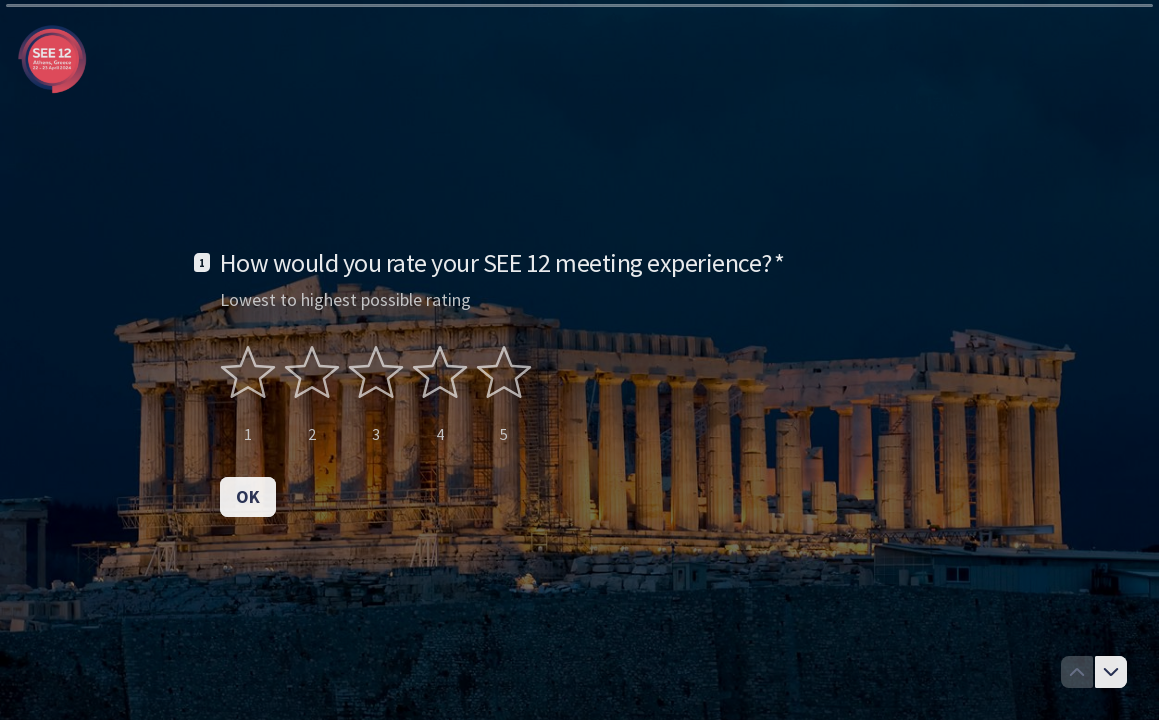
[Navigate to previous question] (1077, 672)
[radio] (248, 394)
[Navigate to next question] (1111, 672)
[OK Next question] (248, 497)
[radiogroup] (376, 394)
